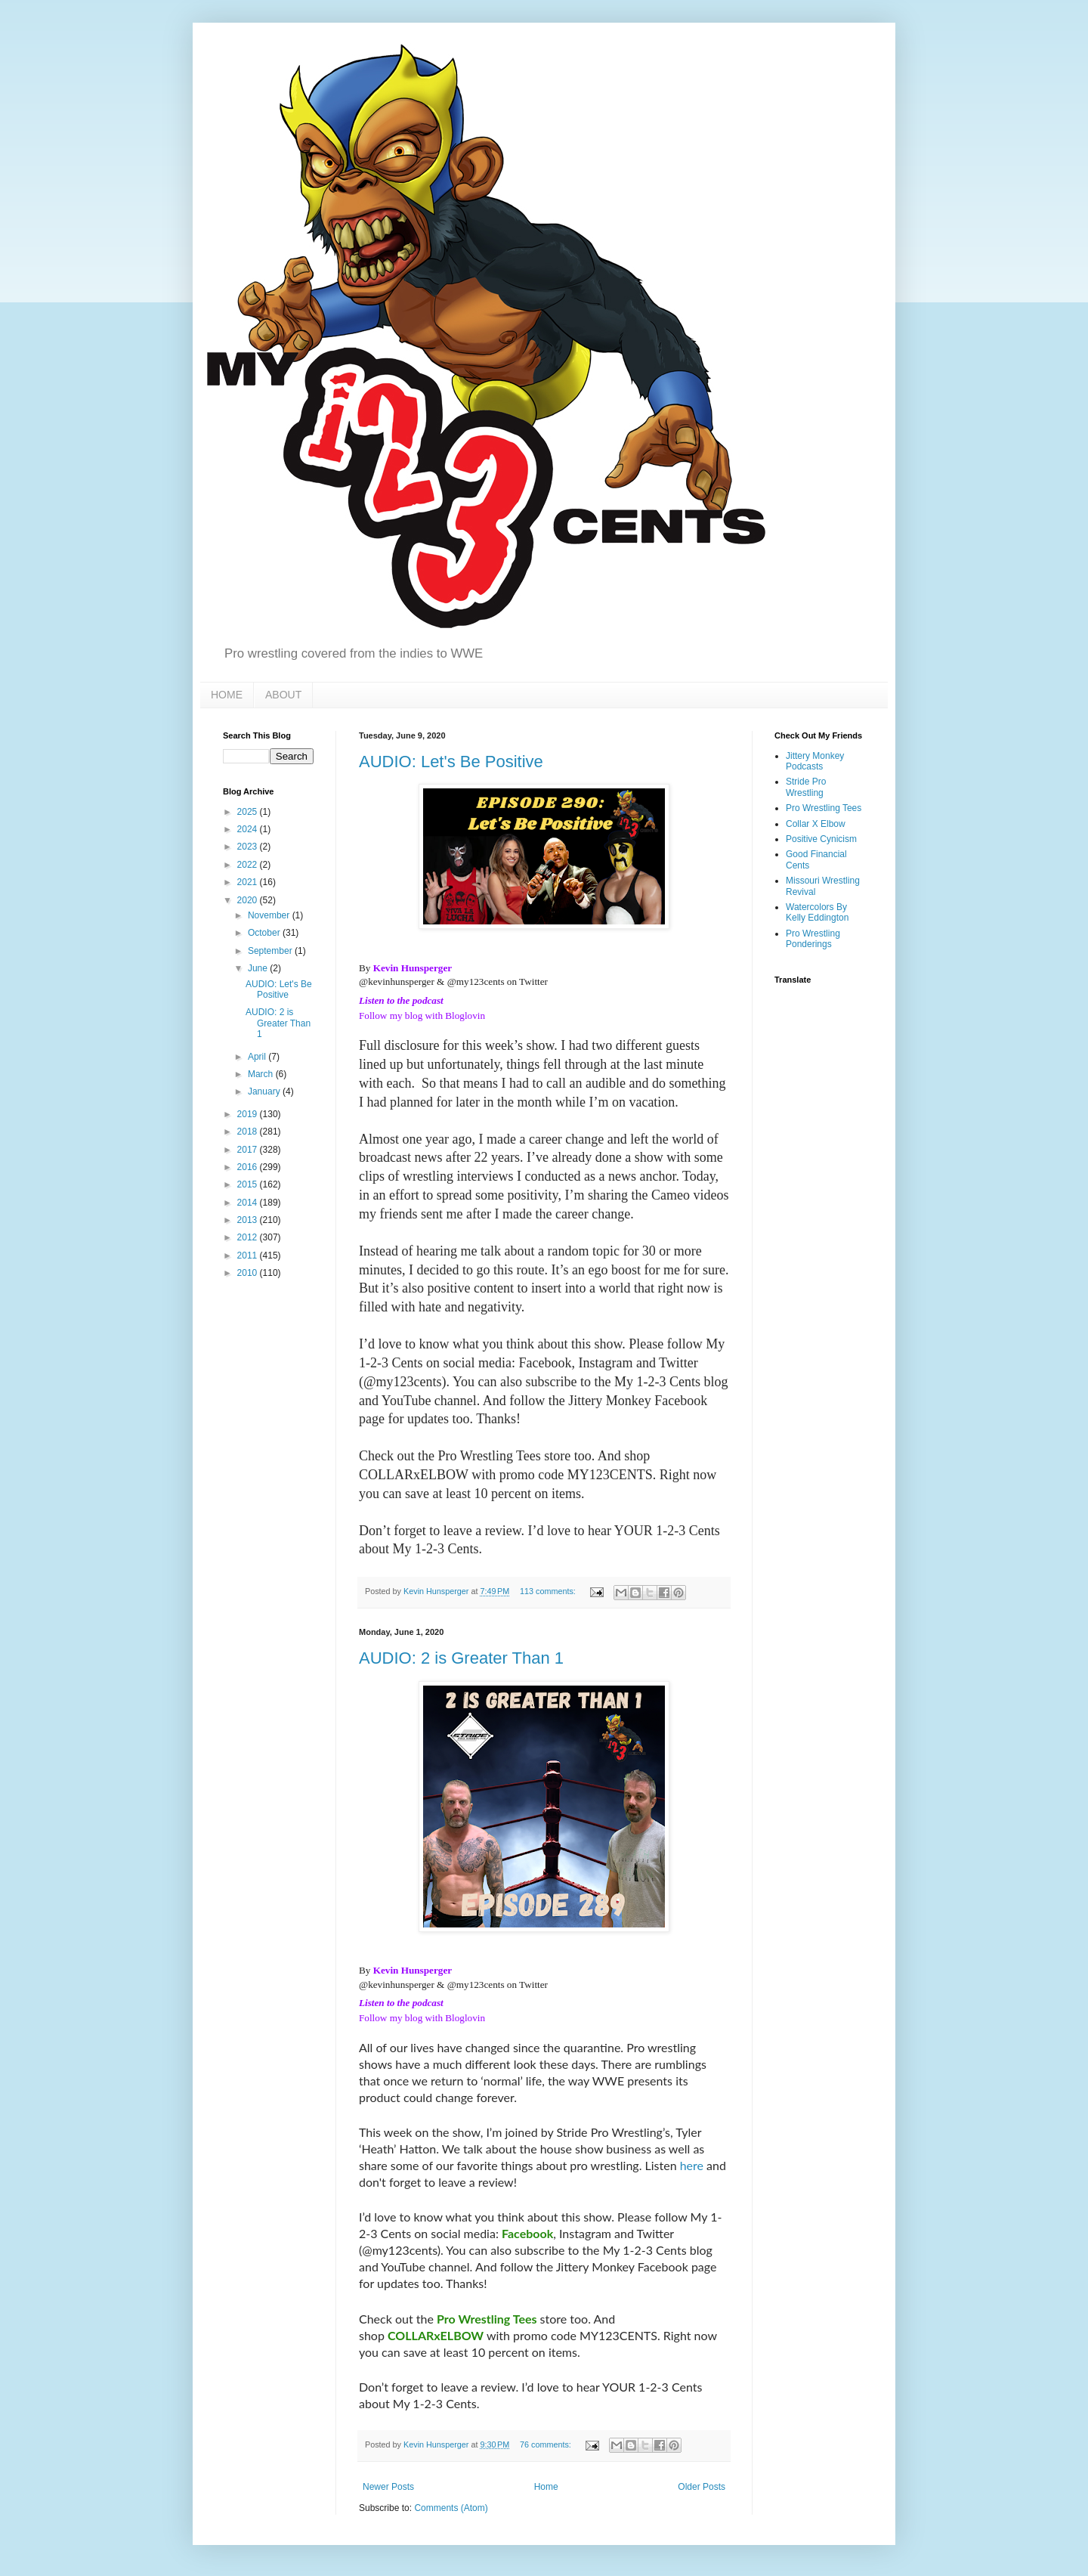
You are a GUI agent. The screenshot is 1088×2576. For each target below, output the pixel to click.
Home (546, 2487)
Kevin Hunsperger (412, 968)
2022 (248, 864)
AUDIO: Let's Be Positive (451, 761)
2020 (248, 900)
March (262, 1074)
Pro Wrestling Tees (823, 808)
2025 (248, 812)
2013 (248, 1220)
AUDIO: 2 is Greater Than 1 (461, 1658)
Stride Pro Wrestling (806, 786)
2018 (248, 1131)
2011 (248, 1255)
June (259, 968)
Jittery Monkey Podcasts (815, 761)
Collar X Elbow (815, 824)
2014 (248, 1202)
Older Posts (701, 2487)
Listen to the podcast (401, 1000)
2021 (248, 882)
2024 (248, 829)
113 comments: (549, 1591)
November (270, 915)
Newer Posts (388, 2487)
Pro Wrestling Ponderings (813, 938)
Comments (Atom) (450, 2508)
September (271, 951)
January (265, 1091)
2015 (248, 1184)
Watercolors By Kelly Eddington (817, 912)
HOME (227, 695)
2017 (248, 1149)
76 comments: (546, 2444)
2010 (248, 1273)
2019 (248, 1114)
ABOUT (283, 695)
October (265, 932)
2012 (248, 1237)
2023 (248, 846)
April (258, 1056)
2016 (248, 1167)
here (691, 2165)
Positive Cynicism (821, 839)
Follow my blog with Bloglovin (422, 1015)
